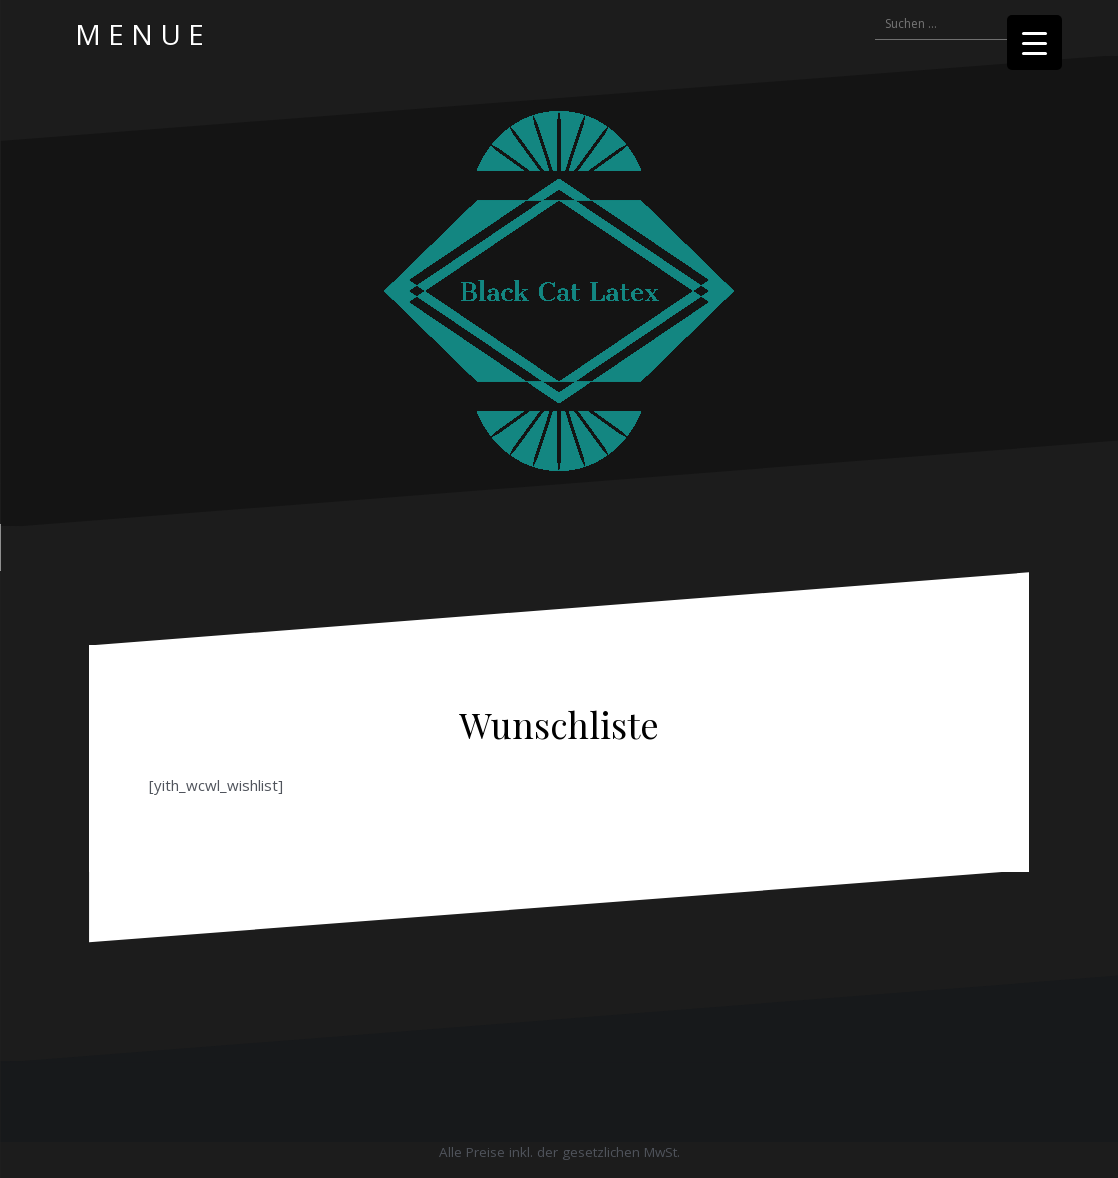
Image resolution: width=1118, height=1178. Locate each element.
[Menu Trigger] (1034, 42)
